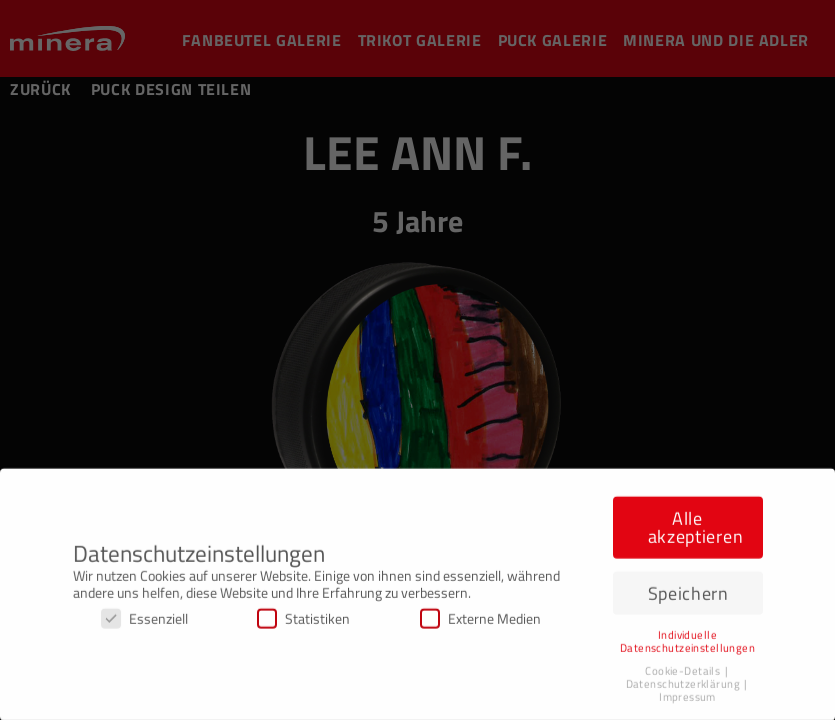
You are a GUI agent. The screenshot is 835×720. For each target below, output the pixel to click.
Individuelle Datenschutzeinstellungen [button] (687, 645)
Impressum (687, 701)
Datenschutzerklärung (684, 688)
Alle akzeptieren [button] (696, 532)
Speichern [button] (688, 597)
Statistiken (303, 622)
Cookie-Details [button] (683, 675)
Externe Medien (480, 622)
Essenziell (144, 622)
